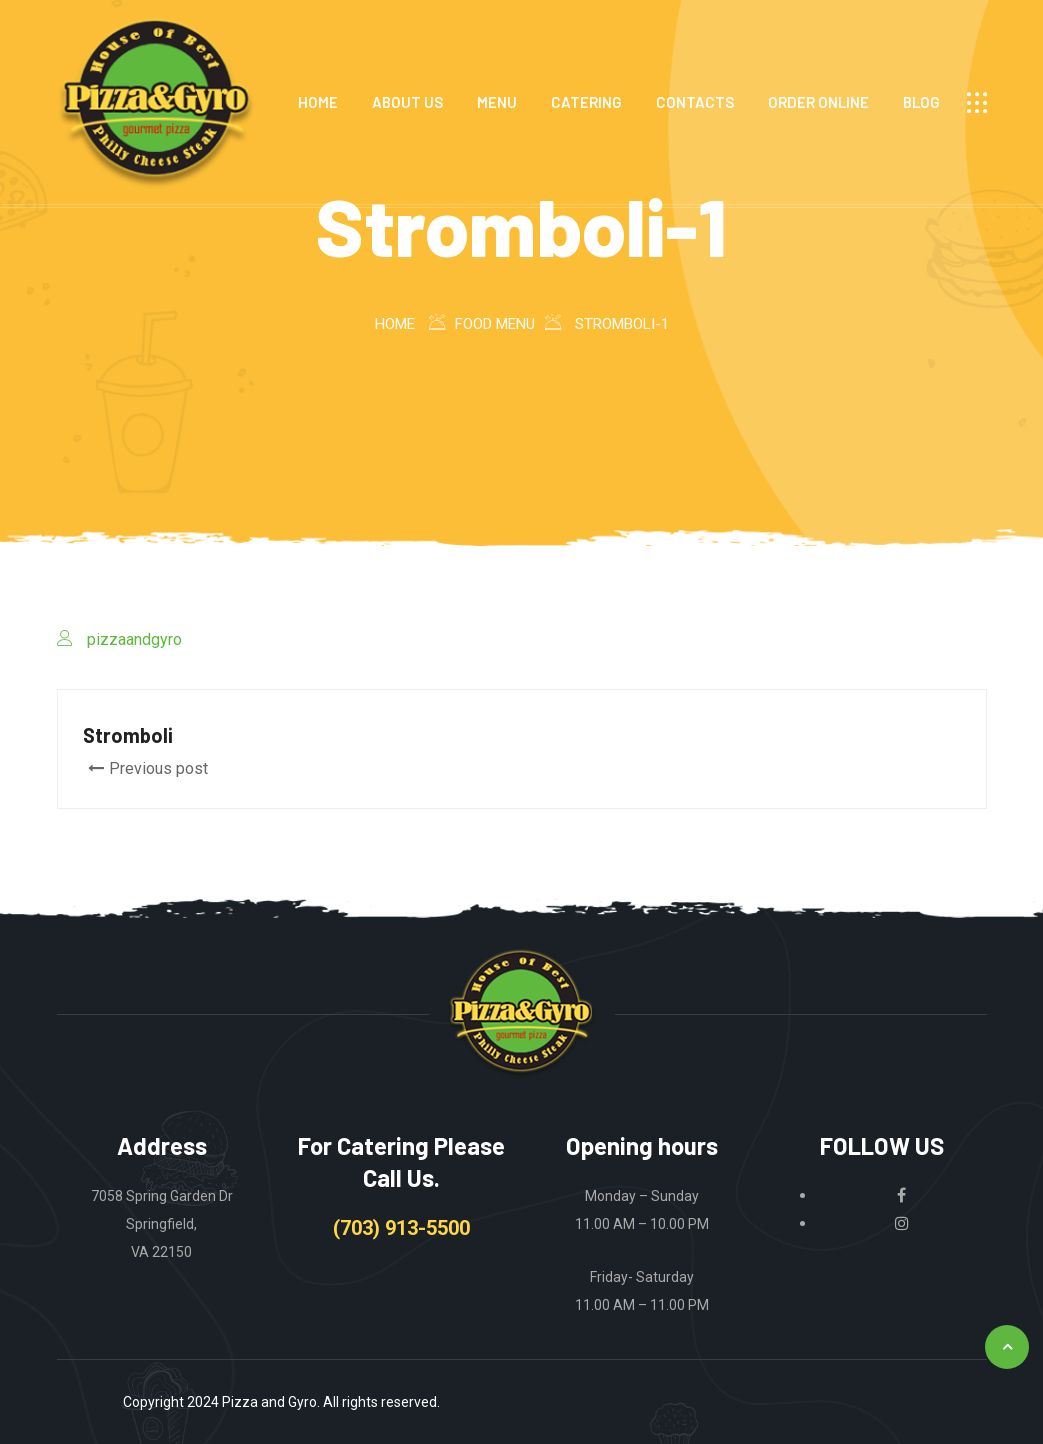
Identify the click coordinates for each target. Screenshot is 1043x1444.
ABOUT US (407, 102)
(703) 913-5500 (401, 1228)
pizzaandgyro (134, 639)
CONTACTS (695, 102)
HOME (318, 102)
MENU (497, 102)
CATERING (586, 102)
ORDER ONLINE (818, 102)
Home (395, 324)
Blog (921, 102)
